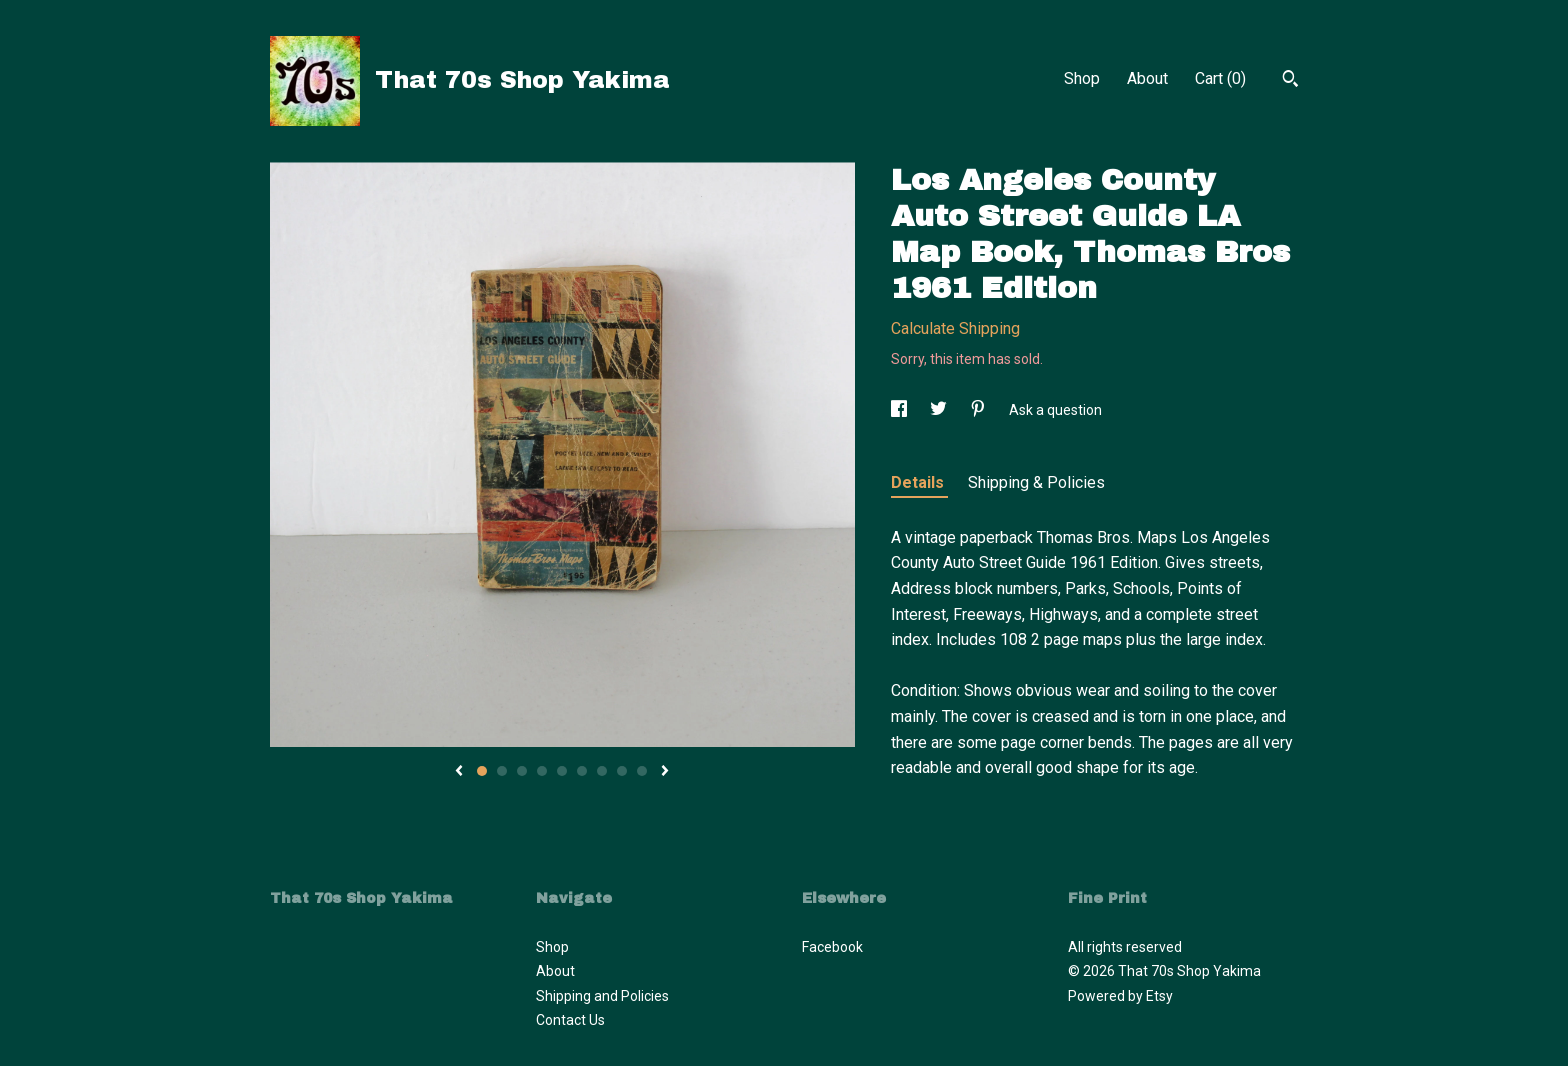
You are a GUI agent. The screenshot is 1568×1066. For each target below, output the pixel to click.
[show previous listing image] (459, 772)
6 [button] (582, 771)
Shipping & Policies (1036, 482)
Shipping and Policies (602, 996)
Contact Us (570, 1020)
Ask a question (1055, 410)
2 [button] (502, 771)
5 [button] (562, 771)
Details (919, 482)
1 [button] (482, 771)
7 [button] (602, 771)
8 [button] (622, 771)
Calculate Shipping (955, 328)
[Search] (1290, 81)
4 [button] (542, 771)
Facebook (832, 947)
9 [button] (642, 771)
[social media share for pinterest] (979, 410)
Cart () (1220, 78)
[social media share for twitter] (940, 410)
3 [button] (522, 771)
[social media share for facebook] (900, 410)
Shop (1082, 78)
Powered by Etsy (1120, 996)
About (1147, 78)
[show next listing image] (665, 772)
